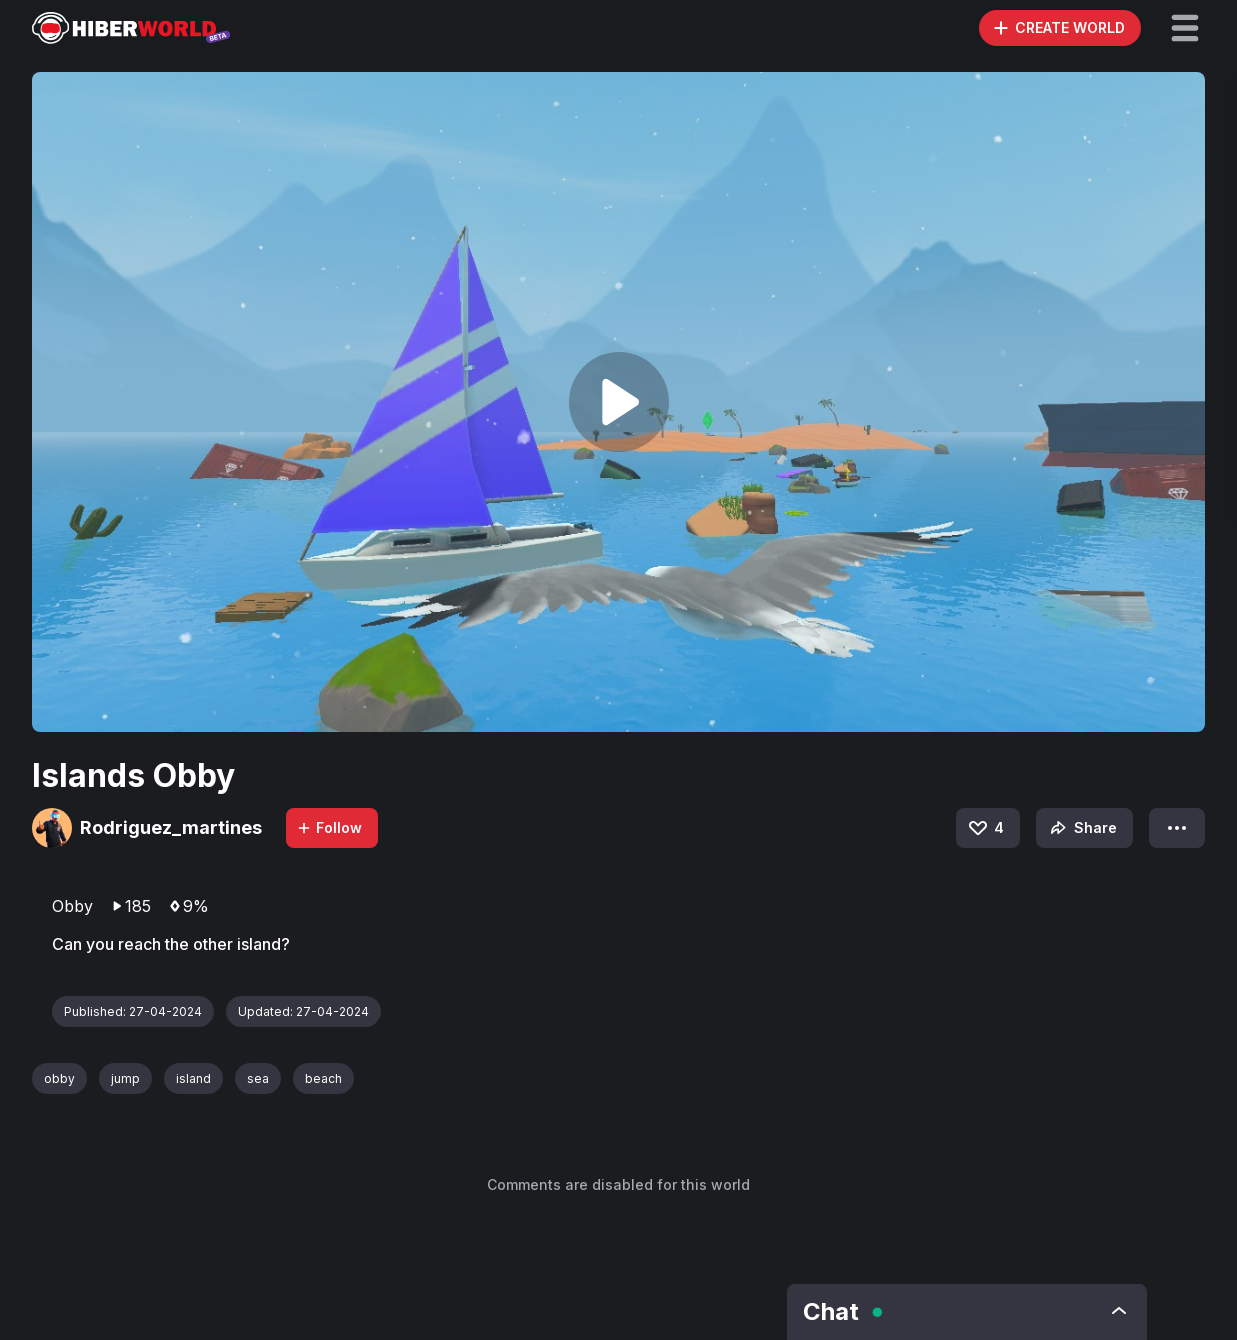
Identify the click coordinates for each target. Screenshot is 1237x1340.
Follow (329, 827)
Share (1081, 828)
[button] (1185, 28)
